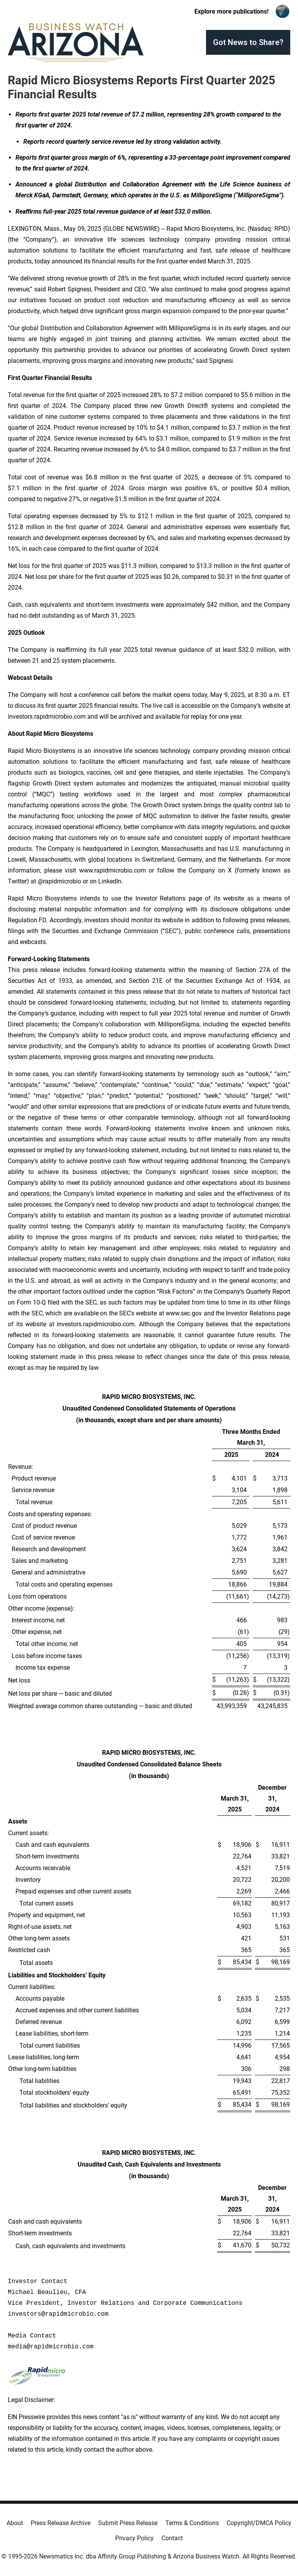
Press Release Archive (60, 2523)
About (15, 2523)
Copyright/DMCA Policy (259, 2523)
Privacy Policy (134, 2538)
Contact (172, 2538)
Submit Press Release (128, 2523)
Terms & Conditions (192, 2523)
